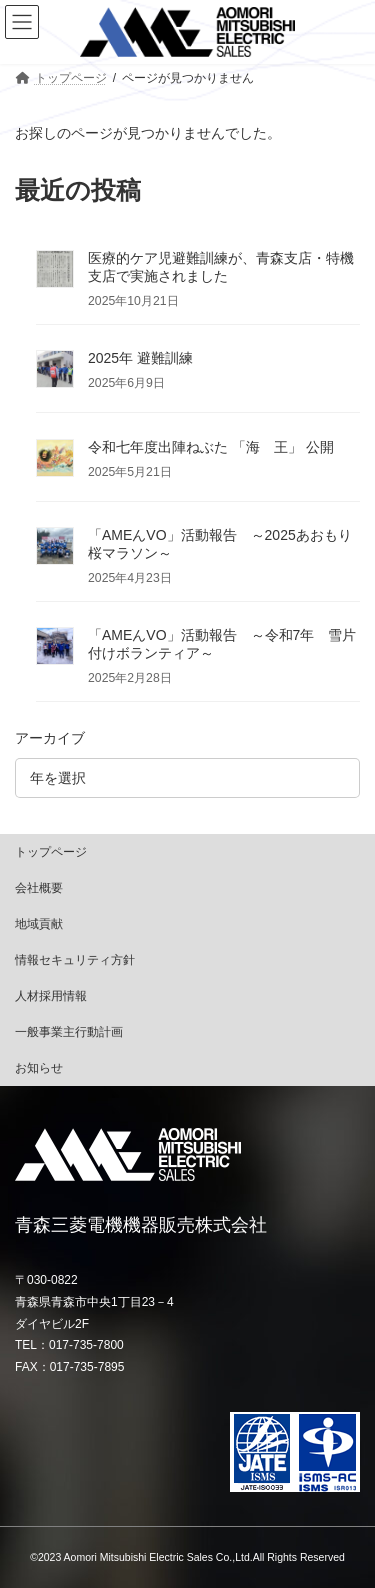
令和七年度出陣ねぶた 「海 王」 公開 (211, 447)
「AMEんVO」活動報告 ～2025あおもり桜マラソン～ (220, 544)
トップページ (51, 852)
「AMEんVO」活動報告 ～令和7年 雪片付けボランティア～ (222, 644)
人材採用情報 (51, 996)
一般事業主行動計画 (69, 1032)
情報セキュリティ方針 (75, 960)
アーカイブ (50, 738)
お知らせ (39, 1068)
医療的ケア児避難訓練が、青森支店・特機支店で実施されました (221, 267)
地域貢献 (39, 924)
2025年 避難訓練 (140, 359)
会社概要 (39, 888)
